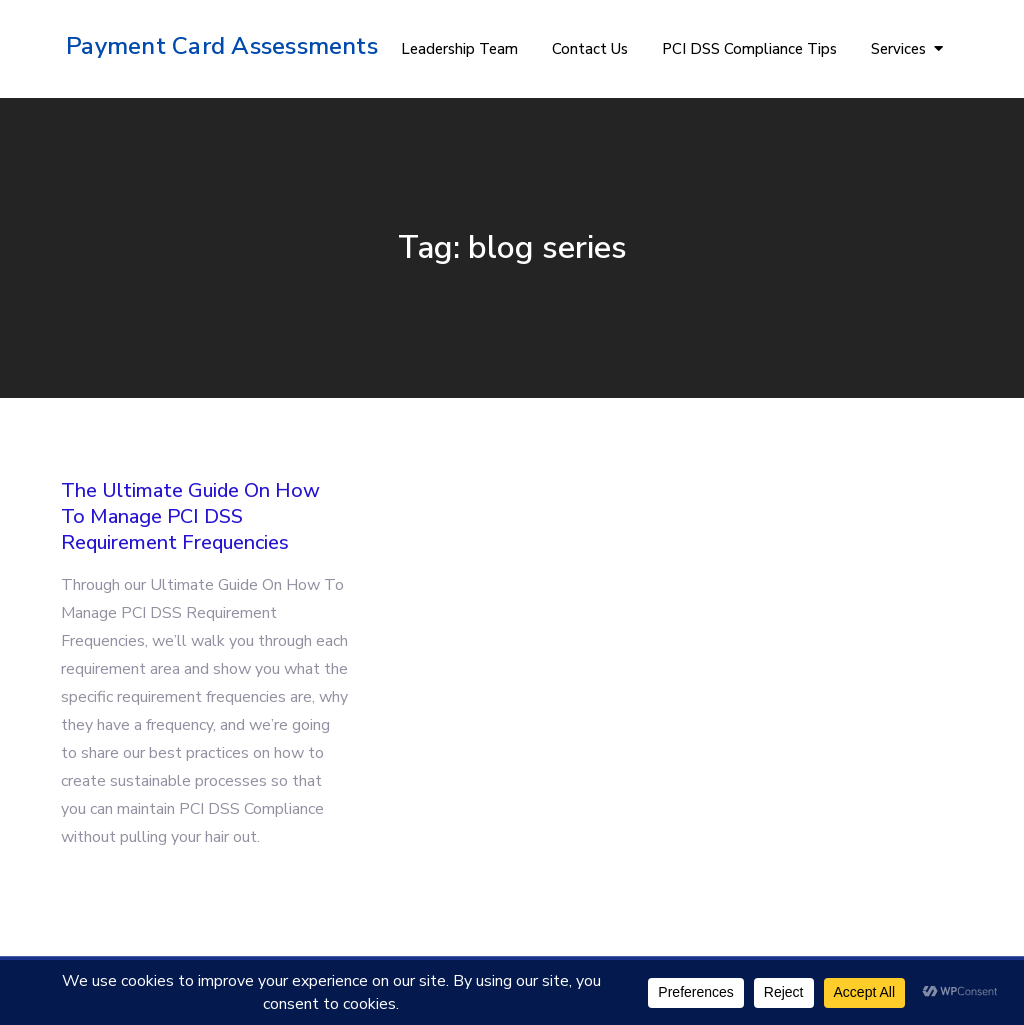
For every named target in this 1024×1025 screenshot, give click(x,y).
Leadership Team (459, 49)
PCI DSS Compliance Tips (749, 49)
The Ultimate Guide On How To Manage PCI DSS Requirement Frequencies (190, 516)
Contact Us (590, 49)
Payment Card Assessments (222, 46)
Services (898, 49)
